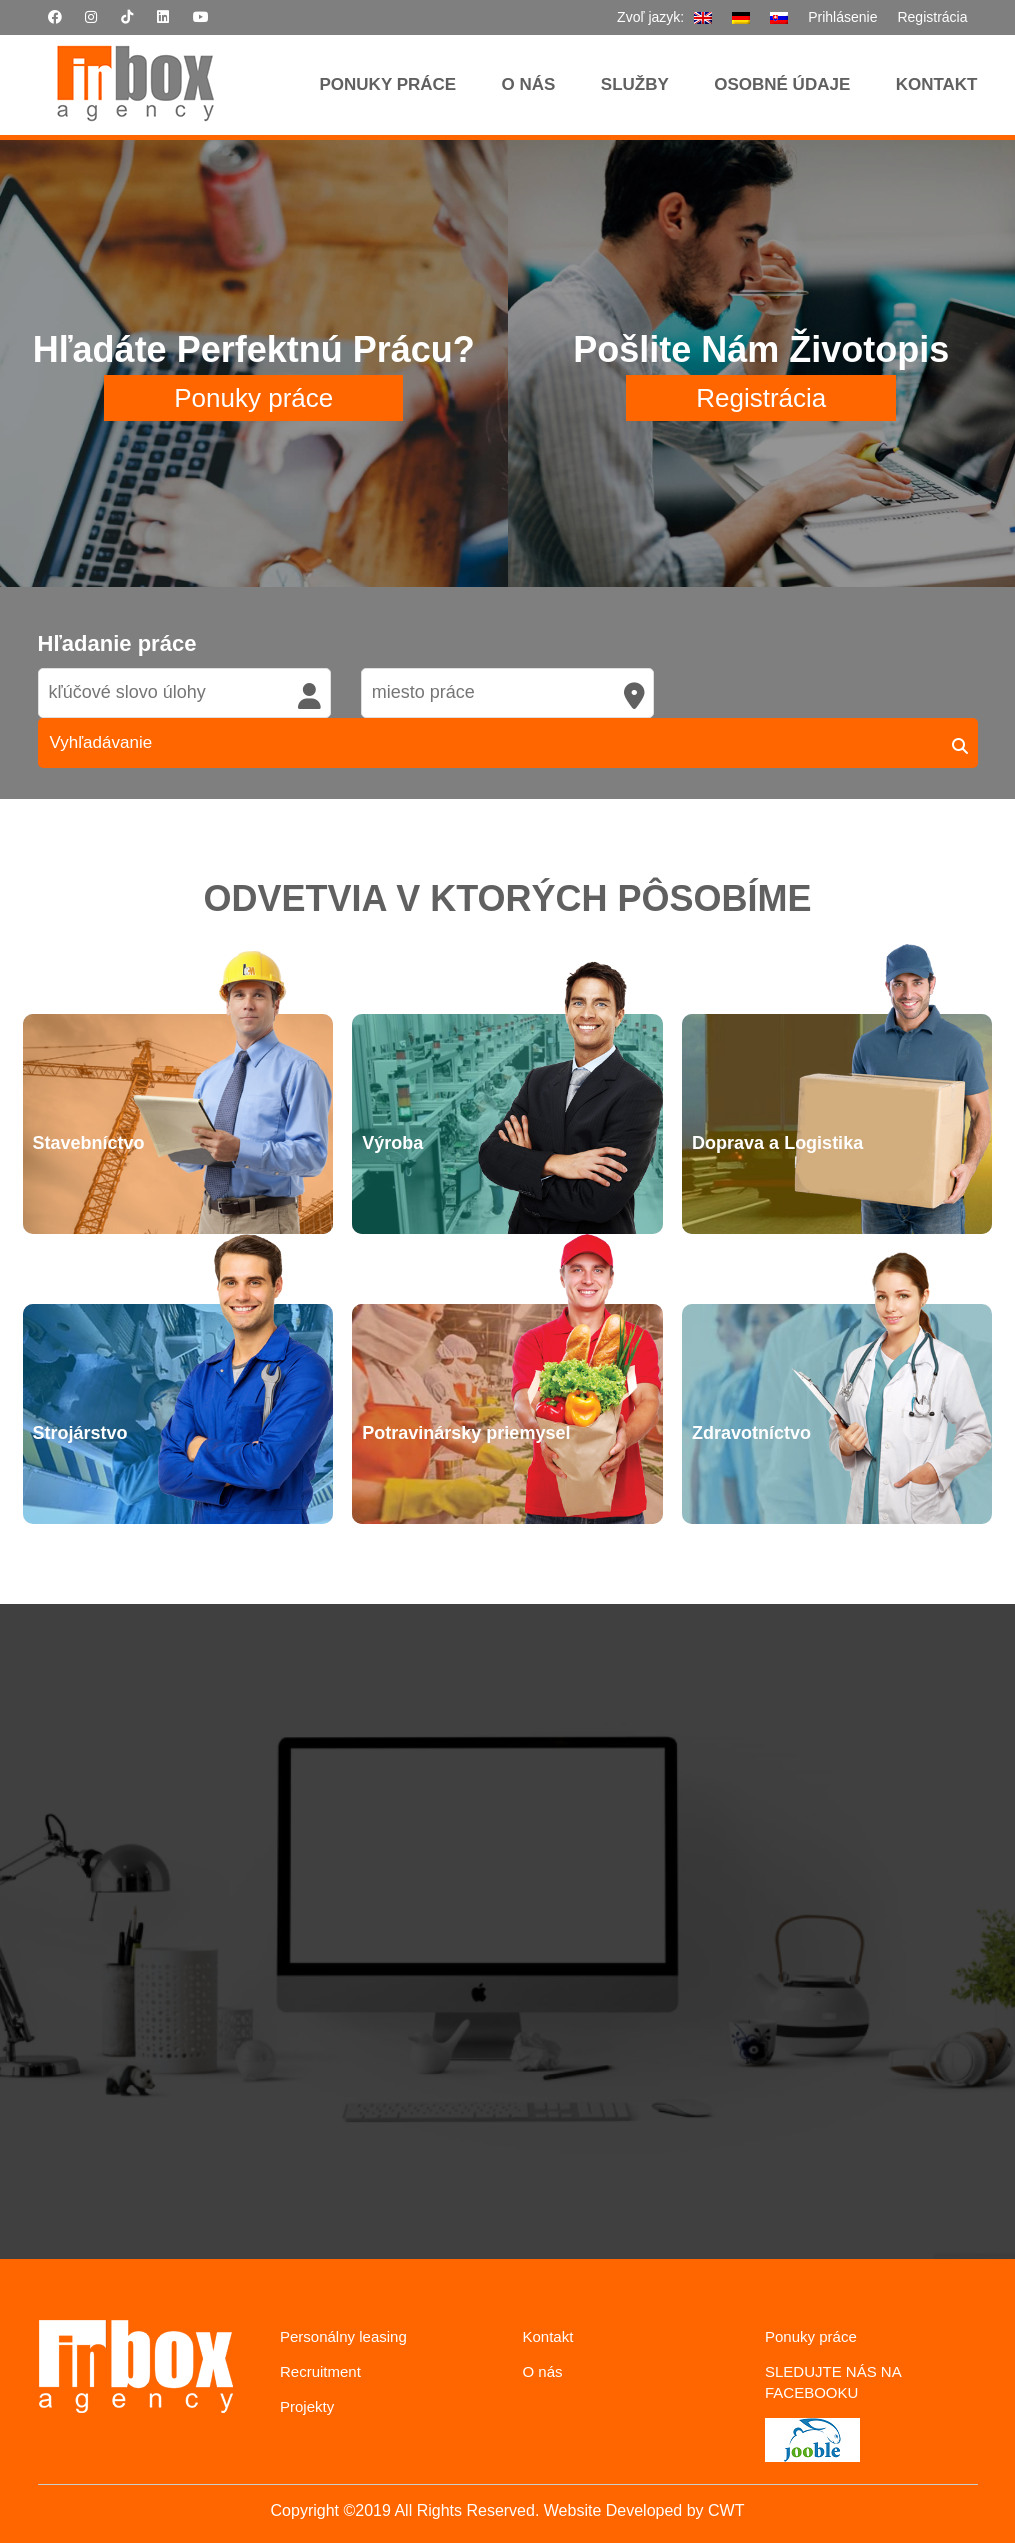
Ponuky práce (253, 398)
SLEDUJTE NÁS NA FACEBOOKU (833, 2382)
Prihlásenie (842, 17)
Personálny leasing (343, 2336)
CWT (726, 2510)
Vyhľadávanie (101, 742)
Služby (635, 84)
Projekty (307, 2406)
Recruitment (320, 2371)
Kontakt (937, 84)
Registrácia (932, 17)
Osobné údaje (782, 84)
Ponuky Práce (388, 84)
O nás (529, 84)
